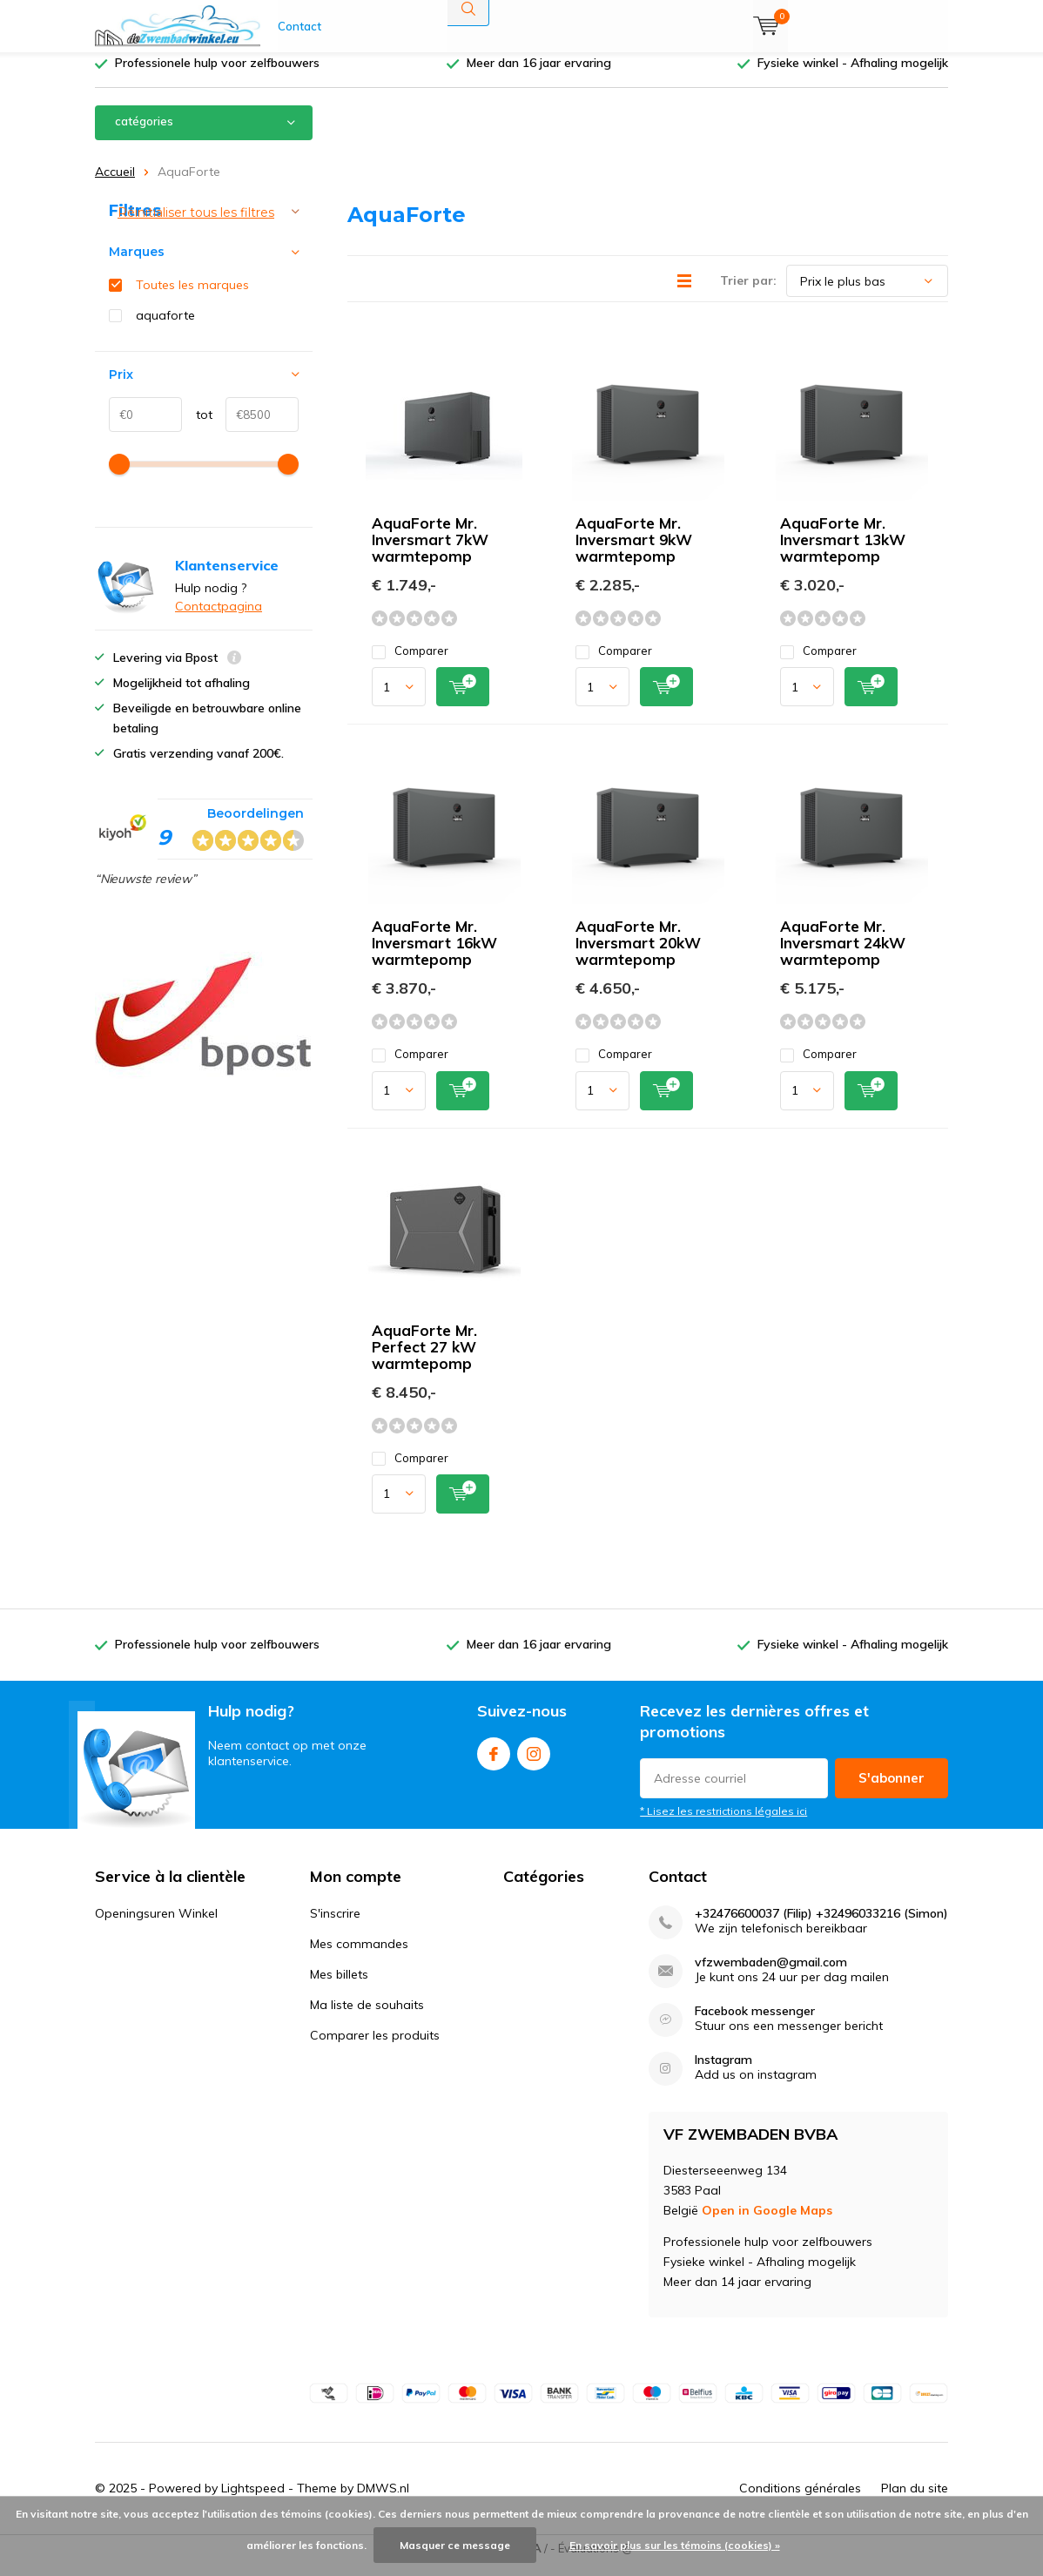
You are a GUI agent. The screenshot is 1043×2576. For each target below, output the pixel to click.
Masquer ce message (455, 2545)
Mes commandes (359, 1957)
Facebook (493, 1763)
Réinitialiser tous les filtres (196, 225)
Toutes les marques (192, 298)
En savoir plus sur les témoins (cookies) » (674, 2545)
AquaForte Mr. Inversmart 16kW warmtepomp (434, 955)
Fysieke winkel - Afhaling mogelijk (852, 76)
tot (197, 427)
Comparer (410, 664)
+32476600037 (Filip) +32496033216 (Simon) (821, 1926)
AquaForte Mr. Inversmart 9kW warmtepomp (633, 552)
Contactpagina (218, 619)
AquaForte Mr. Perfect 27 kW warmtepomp (424, 1360)
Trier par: (748, 293)
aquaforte (165, 328)
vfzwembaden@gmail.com (771, 1975)
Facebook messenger (755, 2024)
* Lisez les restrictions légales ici (723, 1823)
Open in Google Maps (767, 2223)
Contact (299, 26)
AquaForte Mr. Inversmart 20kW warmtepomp (638, 955)
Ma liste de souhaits (367, 2018)
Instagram (533, 1763)
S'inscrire (335, 1926)
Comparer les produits (375, 2048)
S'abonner (891, 1790)
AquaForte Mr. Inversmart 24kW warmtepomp (842, 955)
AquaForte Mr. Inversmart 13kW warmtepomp (842, 552)
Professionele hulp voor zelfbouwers (217, 76)
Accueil (115, 184)
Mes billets (339, 1987)
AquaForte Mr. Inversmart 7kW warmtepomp (430, 552)
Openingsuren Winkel (156, 1926)
